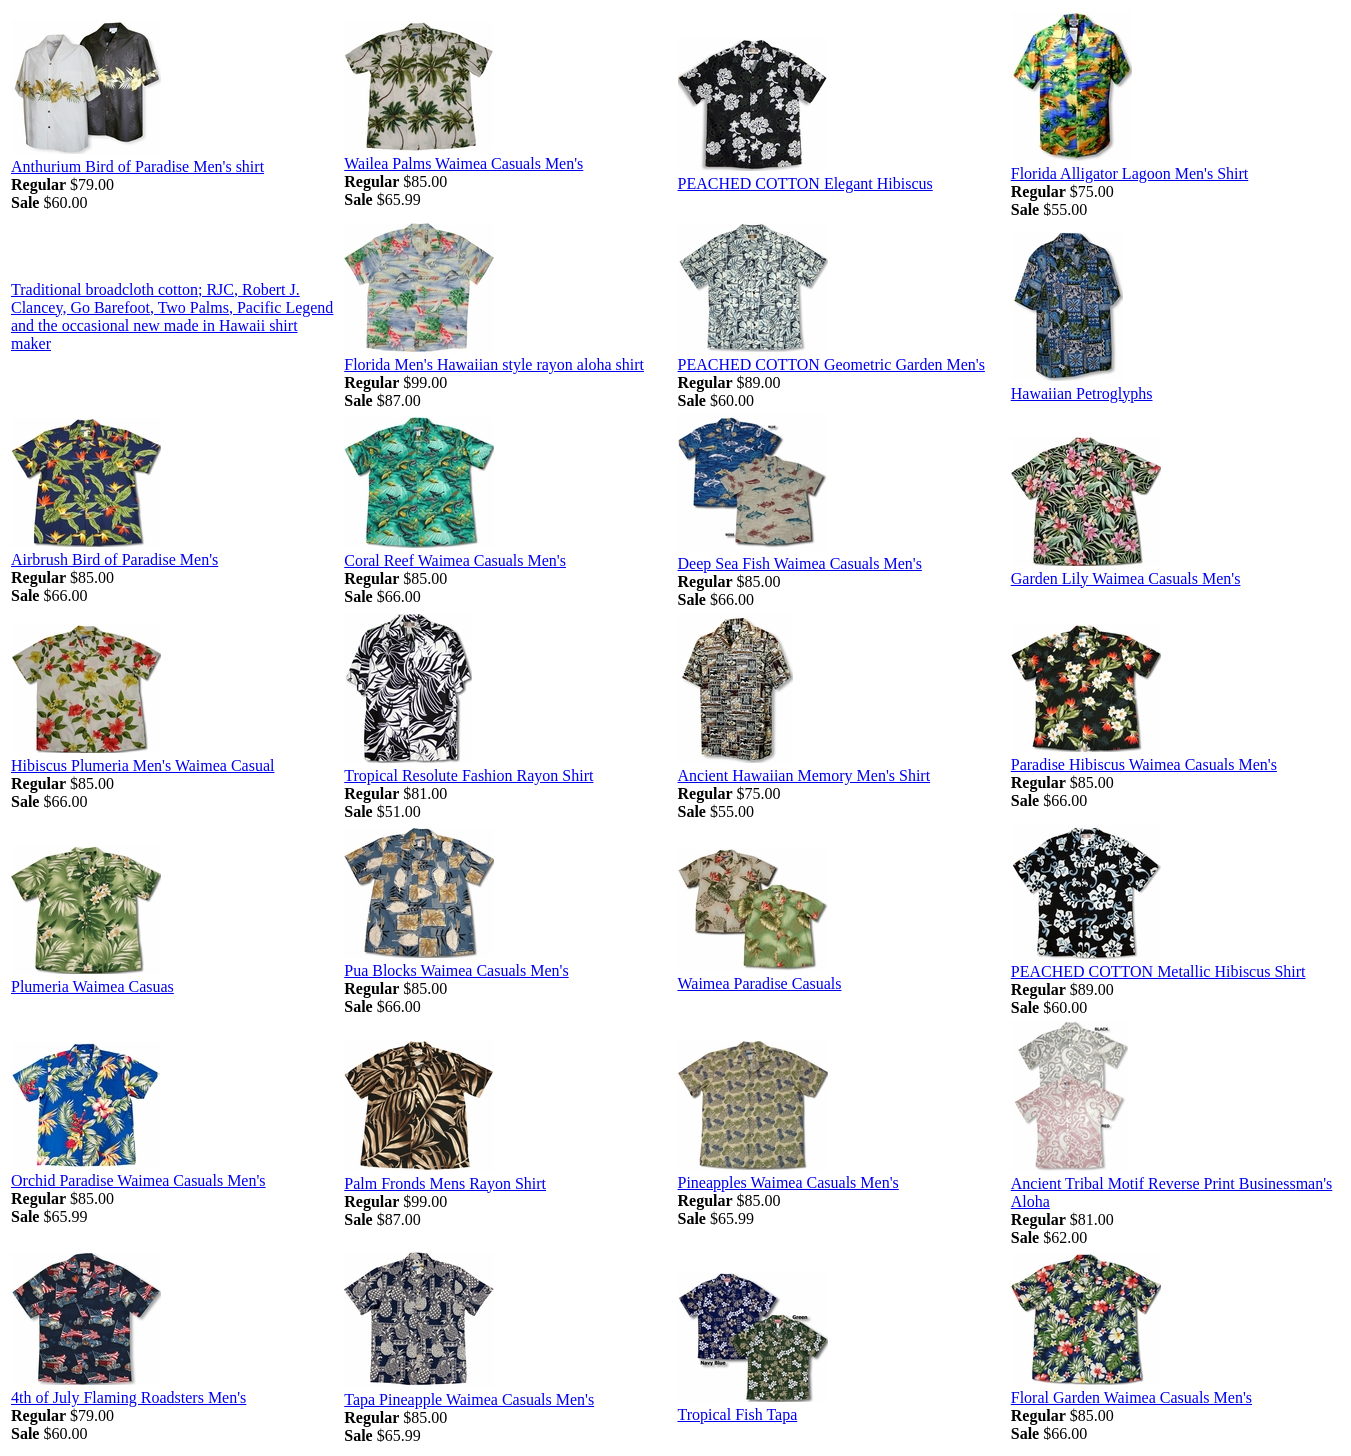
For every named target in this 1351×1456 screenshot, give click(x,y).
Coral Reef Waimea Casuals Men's (455, 560)
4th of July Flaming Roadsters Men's (128, 1397)
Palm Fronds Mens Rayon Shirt (445, 1183)
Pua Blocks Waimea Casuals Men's (456, 970)
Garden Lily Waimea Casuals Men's (1126, 578)
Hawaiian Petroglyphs (1082, 393)
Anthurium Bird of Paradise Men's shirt (137, 166)
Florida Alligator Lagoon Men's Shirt (1130, 173)
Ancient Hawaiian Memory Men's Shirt (804, 775)
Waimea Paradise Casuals (760, 983)
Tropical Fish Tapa (738, 1414)
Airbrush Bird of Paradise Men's (114, 559)
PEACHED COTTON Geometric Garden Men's (831, 364)
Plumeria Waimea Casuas (92, 986)
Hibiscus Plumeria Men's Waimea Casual (142, 765)
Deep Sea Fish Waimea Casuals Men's (800, 563)
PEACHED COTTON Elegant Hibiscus (805, 183)
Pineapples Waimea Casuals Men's (788, 1182)
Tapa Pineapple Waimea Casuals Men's (469, 1399)
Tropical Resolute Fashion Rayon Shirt (468, 775)
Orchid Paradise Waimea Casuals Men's (138, 1180)
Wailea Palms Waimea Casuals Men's (463, 163)
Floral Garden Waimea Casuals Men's (1131, 1397)
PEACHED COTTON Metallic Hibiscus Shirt (1158, 971)
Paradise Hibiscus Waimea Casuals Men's (1144, 764)
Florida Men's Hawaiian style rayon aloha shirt (494, 364)
